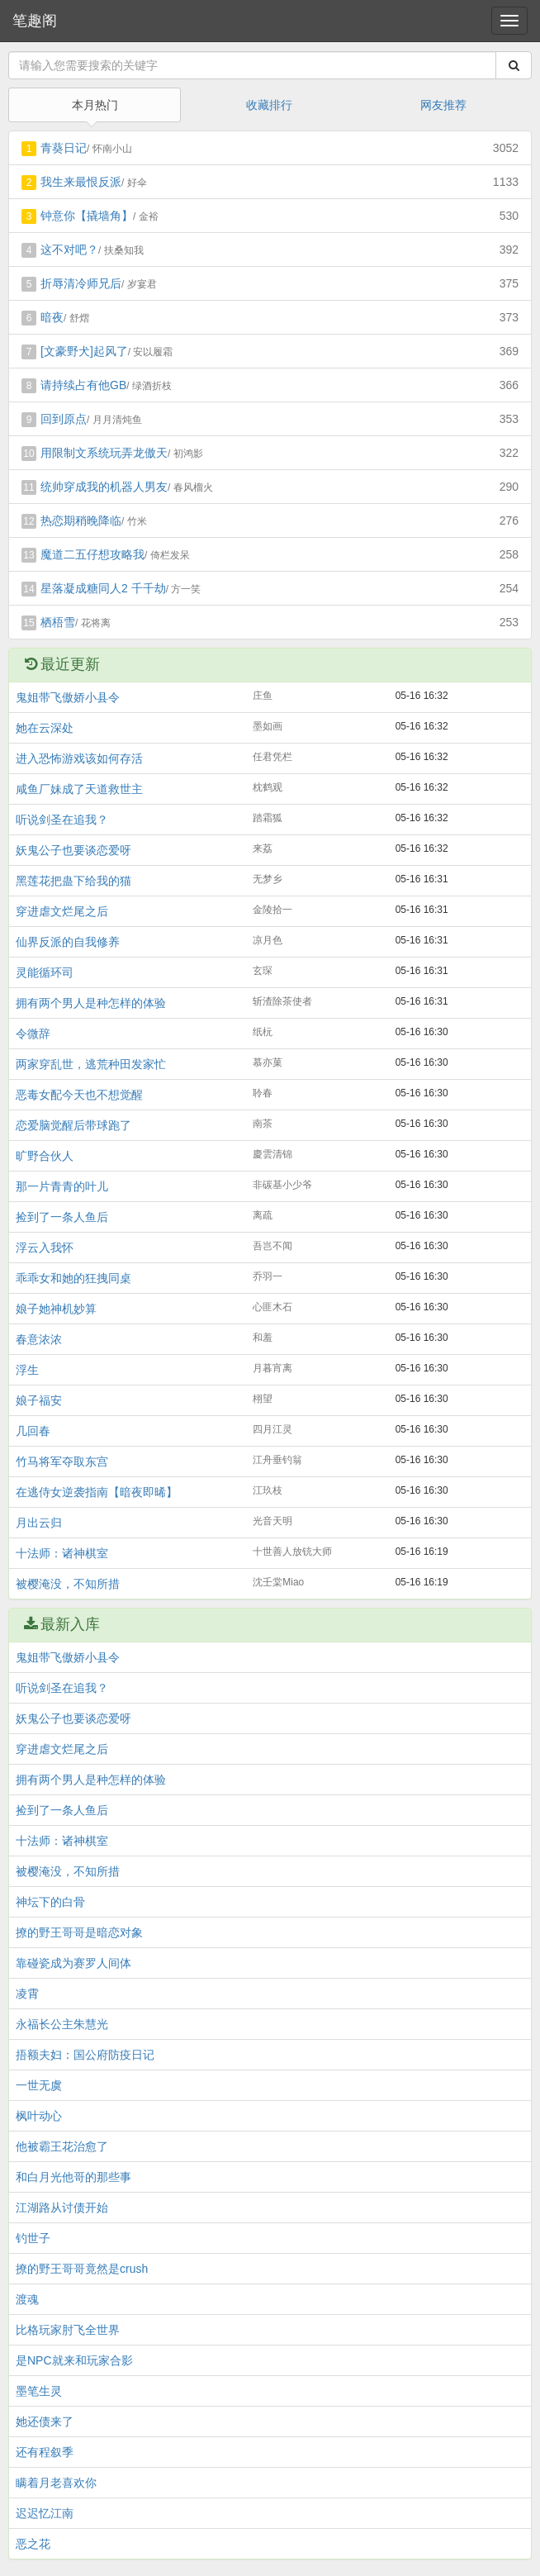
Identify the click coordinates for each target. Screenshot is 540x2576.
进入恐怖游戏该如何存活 (79, 758)
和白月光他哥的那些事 (73, 2177)
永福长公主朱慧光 (62, 2024)
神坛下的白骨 (50, 1901)
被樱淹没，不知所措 (68, 1583)
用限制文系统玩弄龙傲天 (104, 452)
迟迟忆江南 (44, 2513)
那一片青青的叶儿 (62, 1186)
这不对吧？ (69, 249)
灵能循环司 (44, 972)
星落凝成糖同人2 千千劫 (103, 588)
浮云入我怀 (44, 1247)
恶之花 (33, 2543)
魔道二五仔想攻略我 (92, 554)
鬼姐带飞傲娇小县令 (68, 697)
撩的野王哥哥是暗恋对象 (79, 1932)
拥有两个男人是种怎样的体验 (91, 1003)
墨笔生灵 (39, 2391)
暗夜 (52, 317)
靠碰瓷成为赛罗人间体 (73, 1963)
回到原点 (63, 418)
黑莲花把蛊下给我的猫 (73, 880)
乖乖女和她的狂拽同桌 (73, 1278)
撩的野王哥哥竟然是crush (82, 2268)
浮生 (27, 1369)
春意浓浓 (39, 1339)
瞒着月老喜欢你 (56, 2482)
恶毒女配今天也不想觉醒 (79, 1094)
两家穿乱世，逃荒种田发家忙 (91, 1064)
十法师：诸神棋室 (62, 1553)
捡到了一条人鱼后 (62, 1217)
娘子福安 (39, 1400)
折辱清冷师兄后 (80, 283)
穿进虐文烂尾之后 (62, 911)
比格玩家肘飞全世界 (68, 2329)
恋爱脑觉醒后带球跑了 (73, 1125)
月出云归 (39, 1522)
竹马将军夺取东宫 (62, 1461)
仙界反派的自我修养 (68, 941)
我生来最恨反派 (80, 181)
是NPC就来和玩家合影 (74, 2360)
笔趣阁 (34, 20)
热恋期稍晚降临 (80, 520)
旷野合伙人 (44, 1155)
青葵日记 (63, 147)
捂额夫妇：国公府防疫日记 (85, 2054)
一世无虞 (39, 2085)
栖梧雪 (57, 622)
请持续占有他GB (83, 385)
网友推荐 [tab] (443, 105)
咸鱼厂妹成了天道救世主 (79, 789)
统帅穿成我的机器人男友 (104, 486)
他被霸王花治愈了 (62, 2146)
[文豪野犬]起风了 (84, 351)
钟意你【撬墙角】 (86, 215)
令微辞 (33, 1033)
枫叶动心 (39, 2115)
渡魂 (27, 2299)
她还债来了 (44, 2421)
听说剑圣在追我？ (62, 819)
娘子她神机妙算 (56, 1308)
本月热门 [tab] (95, 105)
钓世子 (33, 2238)
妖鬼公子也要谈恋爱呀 (73, 850)
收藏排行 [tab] (269, 105)
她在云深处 (44, 727)
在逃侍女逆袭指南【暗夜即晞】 (97, 1492)
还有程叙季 (44, 2452)
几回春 (33, 1431)
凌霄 (27, 1993)
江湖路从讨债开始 (62, 2207)
